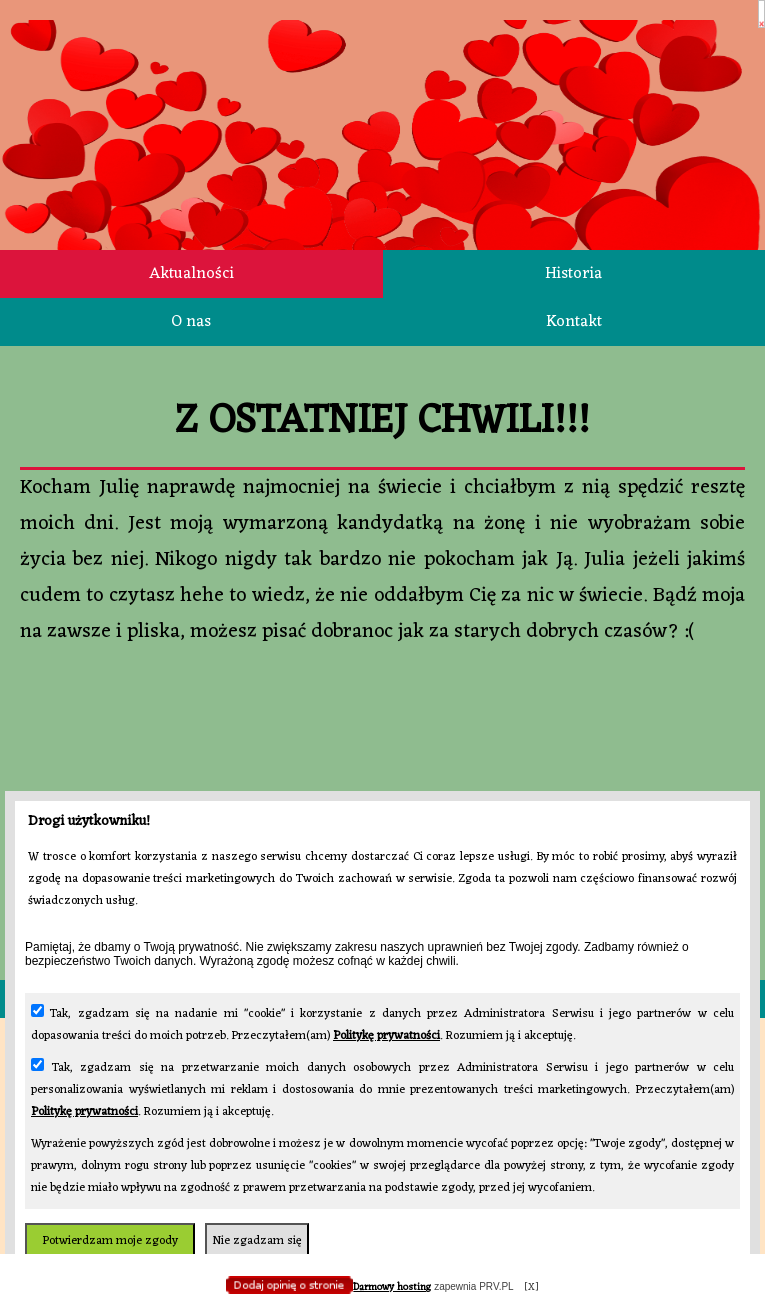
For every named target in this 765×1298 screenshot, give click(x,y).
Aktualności (191, 274)
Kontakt (574, 322)
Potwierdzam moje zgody (110, 1241)
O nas (191, 322)
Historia (573, 274)
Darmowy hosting (392, 1287)
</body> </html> (383, 100)
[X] (531, 1287)
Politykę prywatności (386, 1036)
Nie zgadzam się (257, 1241)
